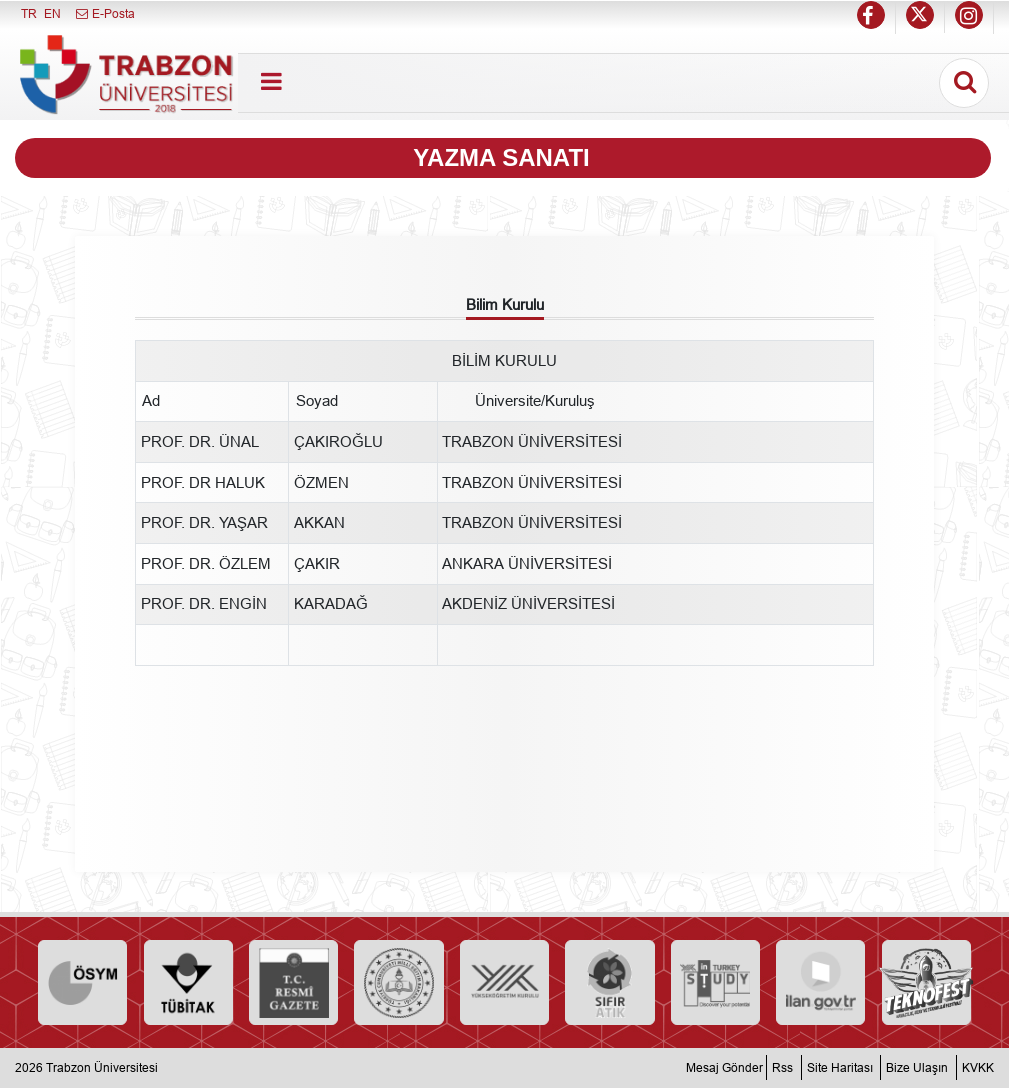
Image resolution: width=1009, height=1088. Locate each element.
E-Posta (104, 13)
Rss (782, 1067)
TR (29, 13)
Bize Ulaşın (917, 1067)
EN (52, 13)
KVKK (978, 1067)
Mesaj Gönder (724, 1067)
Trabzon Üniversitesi (102, 1067)
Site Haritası (840, 1067)
